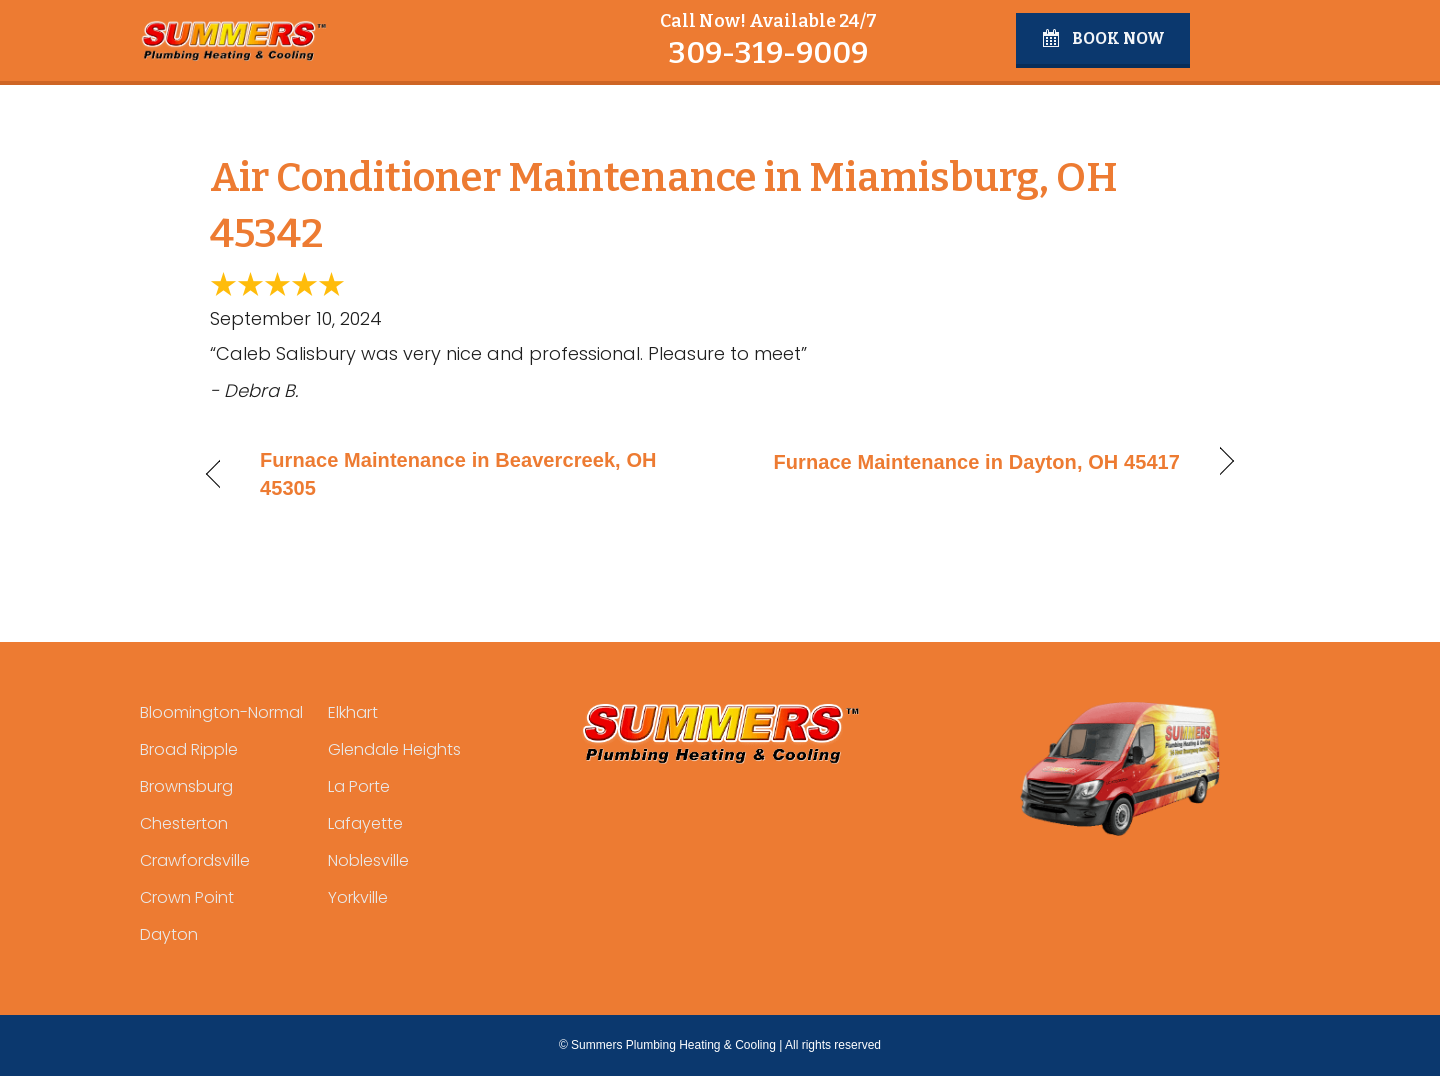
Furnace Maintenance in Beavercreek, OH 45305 (458, 474)
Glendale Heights (394, 749)
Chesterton (184, 823)
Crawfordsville (195, 860)
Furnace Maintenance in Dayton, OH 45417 (976, 462)
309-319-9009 (768, 53)
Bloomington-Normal (221, 712)
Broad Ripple (189, 749)
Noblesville (368, 860)
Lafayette (365, 823)
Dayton (169, 934)
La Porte (359, 786)
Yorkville (358, 897)
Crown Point (187, 897)
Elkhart (353, 712)
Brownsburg (186, 786)
